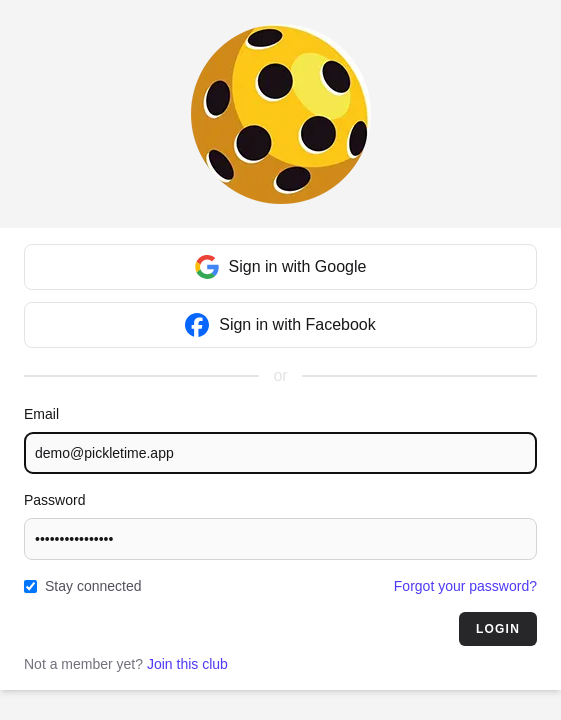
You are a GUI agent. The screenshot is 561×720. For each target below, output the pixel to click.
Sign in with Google (281, 267)
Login (498, 629)
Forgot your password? (465, 586)
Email (41, 414)
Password (54, 500)
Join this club (187, 664)
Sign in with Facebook (280, 325)
